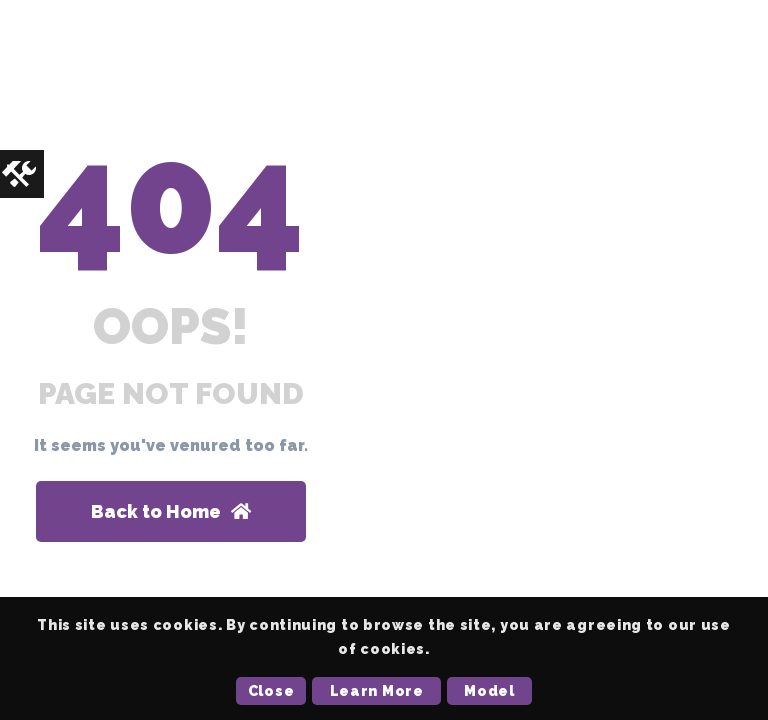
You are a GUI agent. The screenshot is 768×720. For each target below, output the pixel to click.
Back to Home (171, 511)
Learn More (377, 691)
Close (271, 691)
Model (489, 691)
